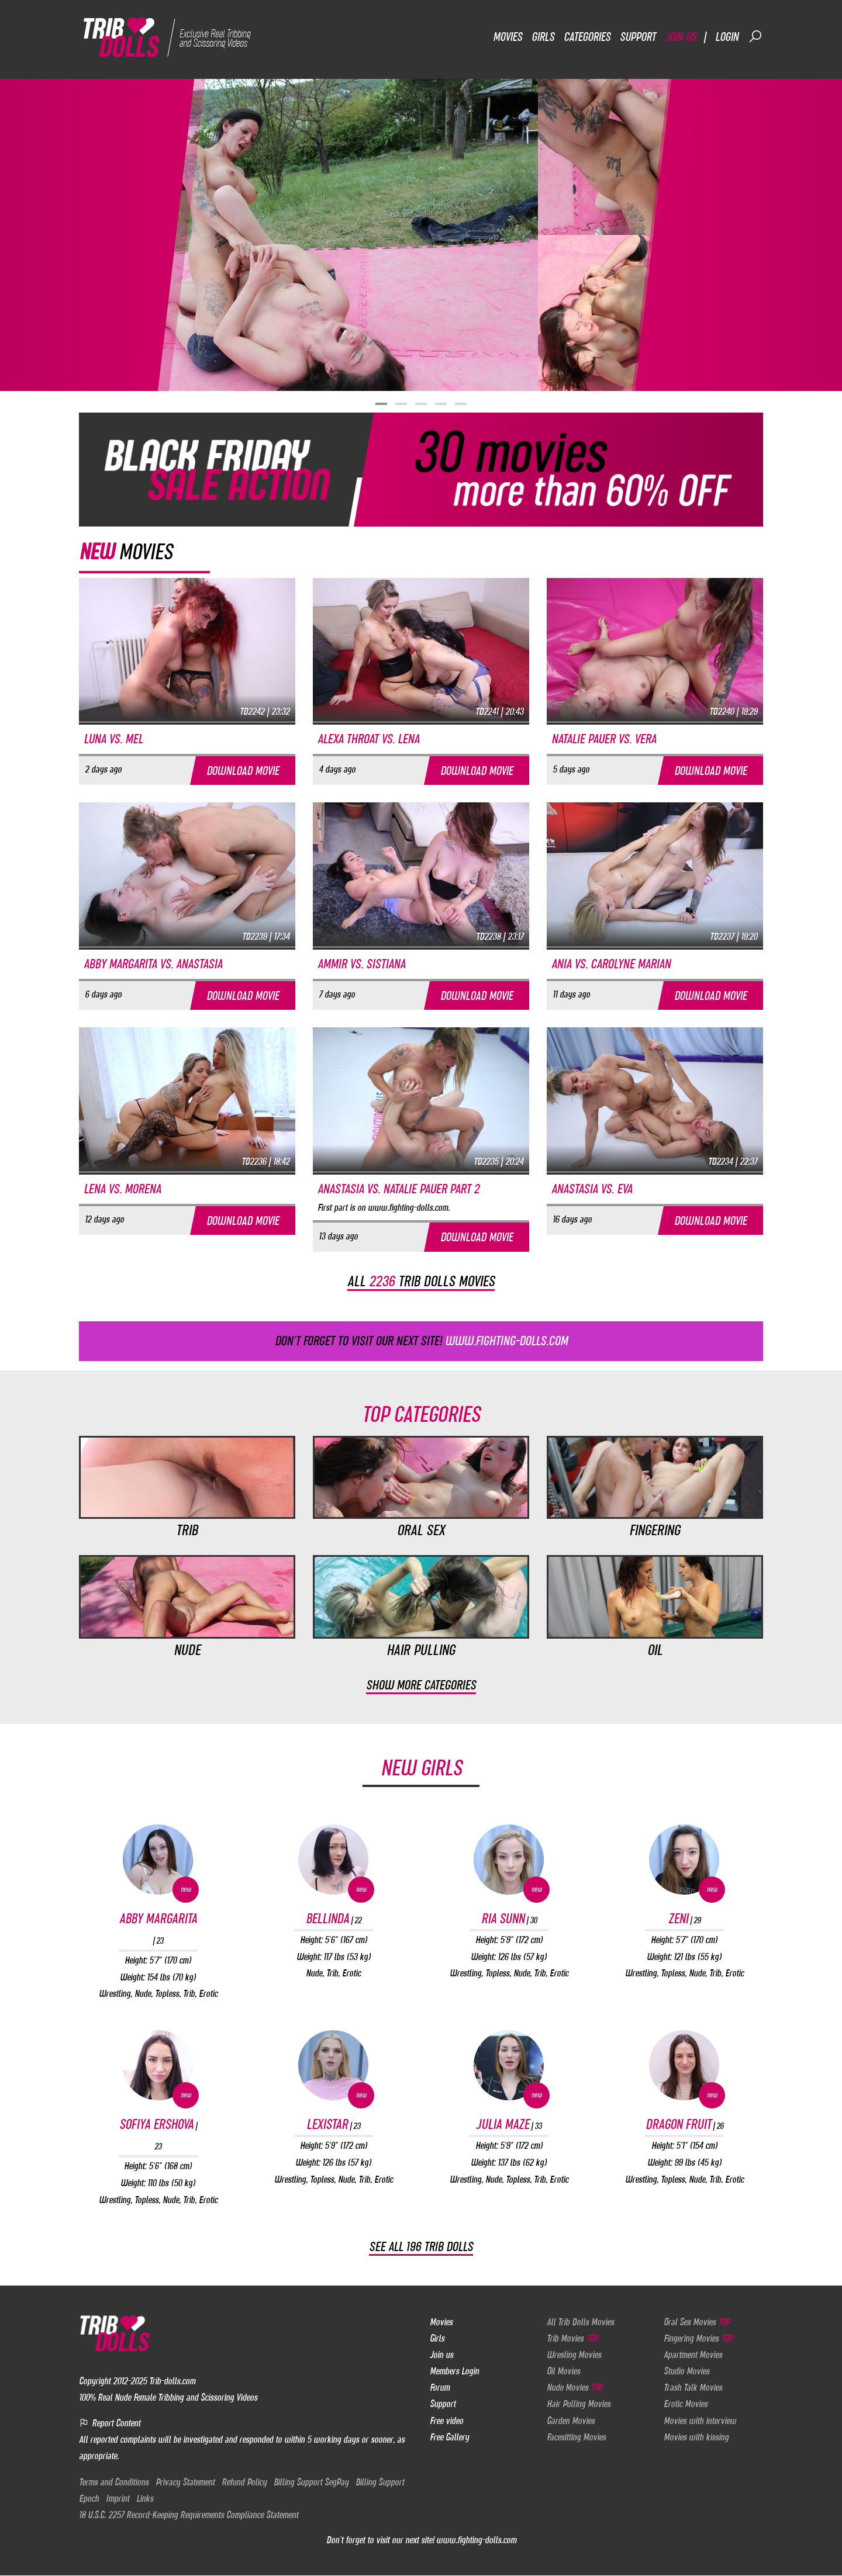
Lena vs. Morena (122, 1189)
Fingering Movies (698, 2338)
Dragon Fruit (684, 2124)
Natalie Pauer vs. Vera (603, 739)
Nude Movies (574, 2388)
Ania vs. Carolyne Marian (611, 964)
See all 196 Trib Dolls (421, 2246)
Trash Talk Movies (693, 2388)
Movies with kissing (696, 2437)
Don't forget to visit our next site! (421, 1341)
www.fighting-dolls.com (476, 2540)
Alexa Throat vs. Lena (368, 739)
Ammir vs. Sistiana (361, 964)
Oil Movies (563, 2371)
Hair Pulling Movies (578, 2404)
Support (637, 36)
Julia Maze (508, 2124)
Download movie (242, 770)
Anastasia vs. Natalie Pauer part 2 (398, 1189)
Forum (440, 2388)
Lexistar (333, 2124)
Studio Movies (686, 2371)
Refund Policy (244, 2482)
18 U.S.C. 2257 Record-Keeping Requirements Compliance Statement (188, 2515)
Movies (507, 36)
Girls (543, 36)
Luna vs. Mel (113, 739)
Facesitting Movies (576, 2437)
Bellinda (333, 1919)
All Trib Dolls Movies (580, 2322)
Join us (680, 36)
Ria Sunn (509, 1919)
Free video (446, 2420)
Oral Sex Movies (697, 2322)
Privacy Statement (185, 2482)
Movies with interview (700, 2420)
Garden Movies (571, 2420)
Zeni (684, 1919)
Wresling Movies (574, 2355)
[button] (381, 404)
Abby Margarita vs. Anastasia (153, 964)
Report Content (109, 2423)
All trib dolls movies (421, 1281)
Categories (587, 36)
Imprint (117, 2498)
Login (727, 36)
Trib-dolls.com (172, 2381)
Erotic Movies (686, 2404)
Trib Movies (572, 2338)
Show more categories (421, 1685)
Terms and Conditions (114, 2482)
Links (144, 2498)
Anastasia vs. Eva (591, 1189)
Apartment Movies (693, 2355)
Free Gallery (449, 2437)
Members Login (454, 2371)
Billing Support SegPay (311, 2482)
